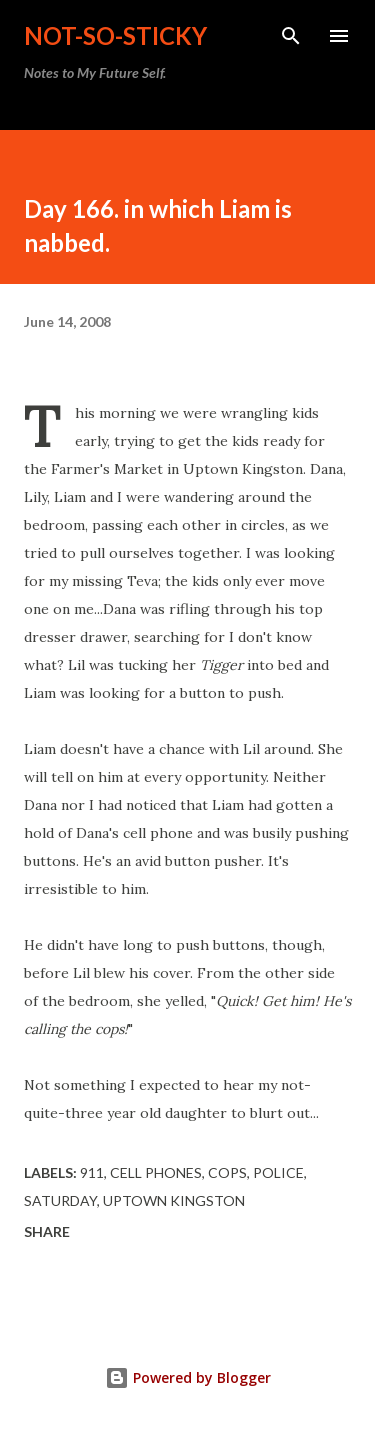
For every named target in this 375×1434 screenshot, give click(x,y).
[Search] (291, 36)
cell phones (156, 1172)
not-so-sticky (115, 35)
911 (92, 1172)
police (278, 1172)
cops (227, 1172)
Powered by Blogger (188, 1377)
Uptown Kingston (174, 1200)
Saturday (60, 1200)
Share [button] (47, 1231)
